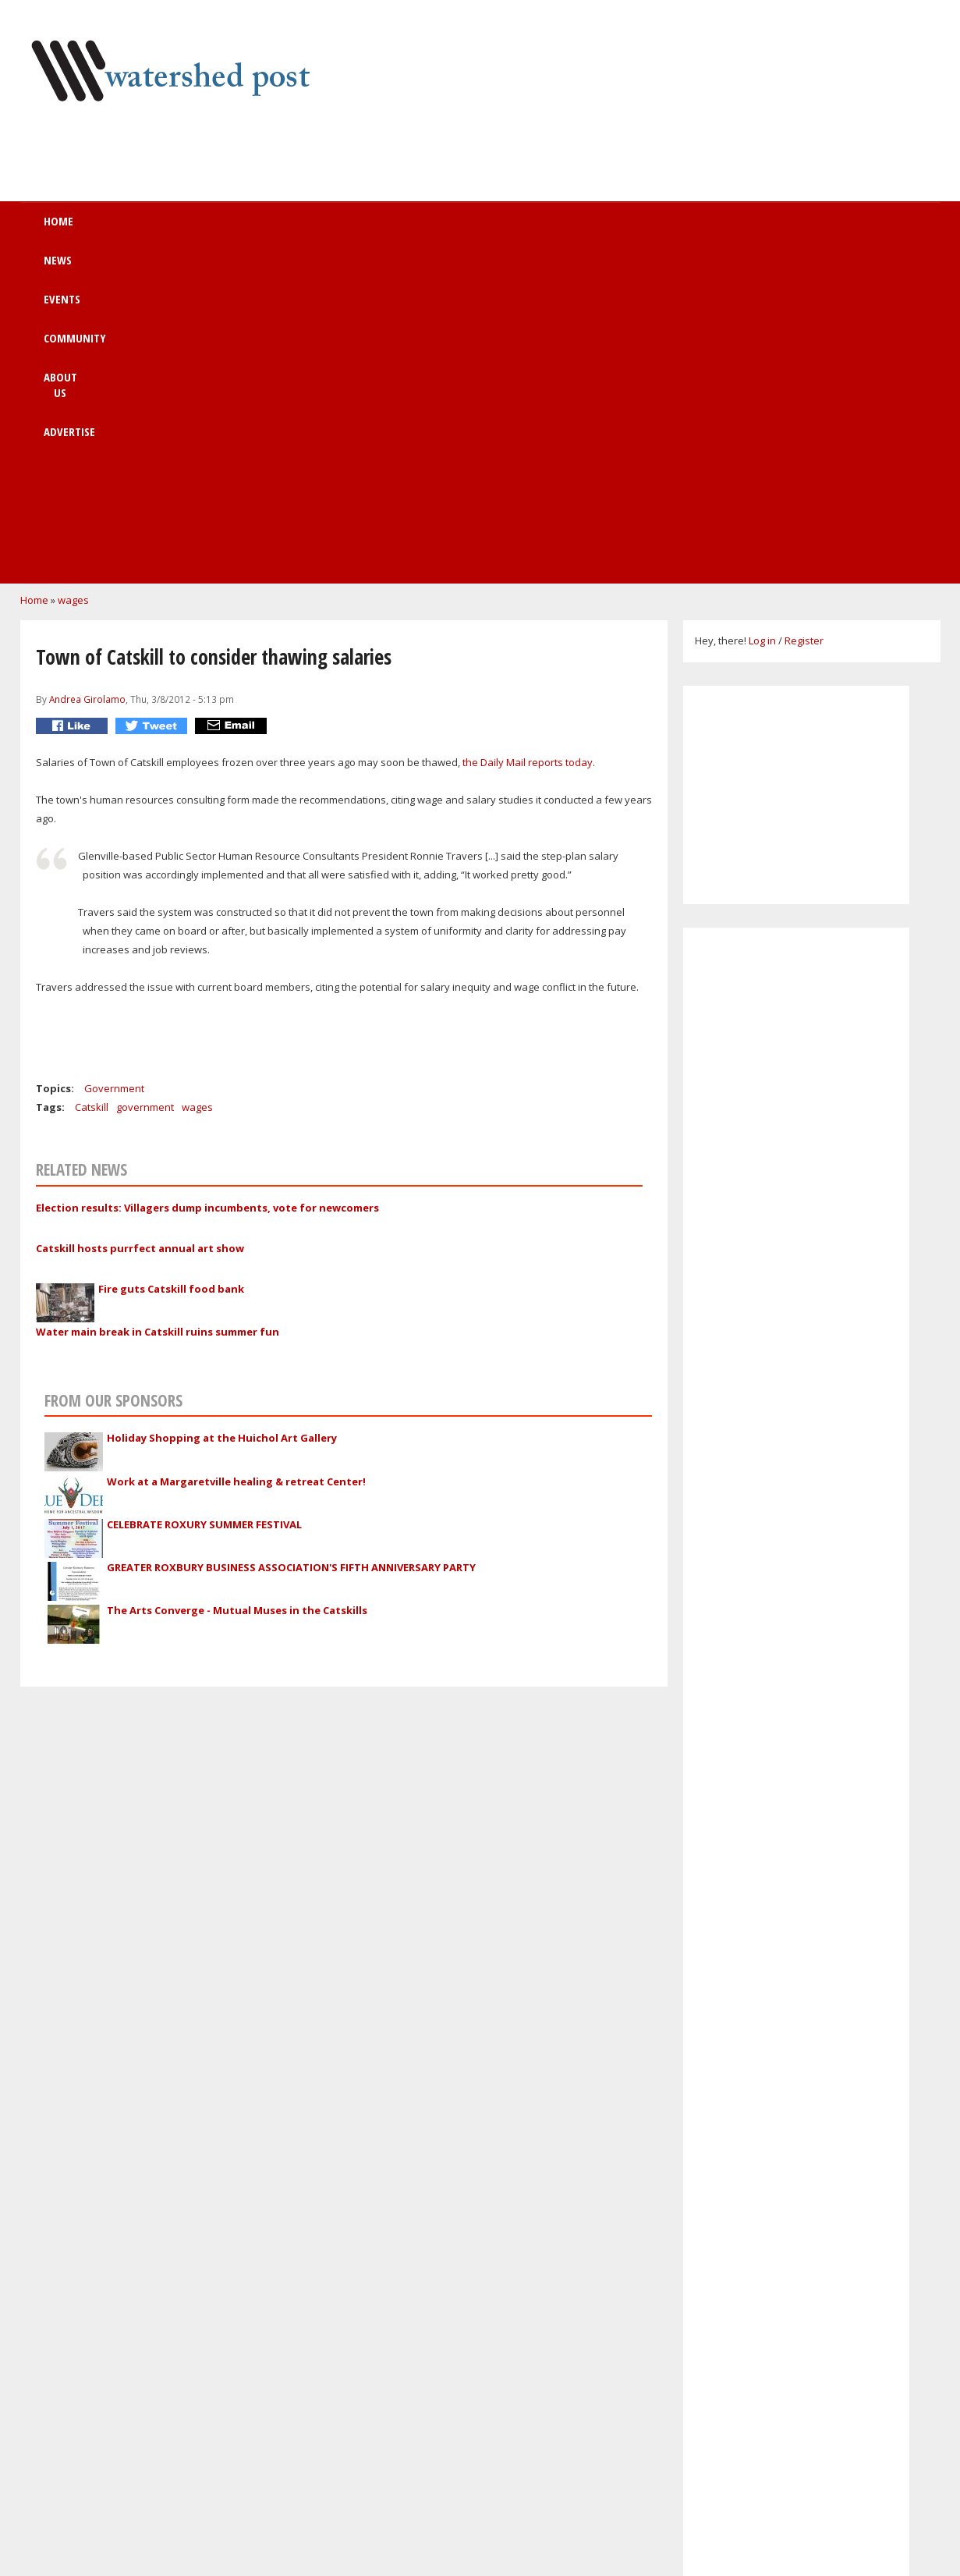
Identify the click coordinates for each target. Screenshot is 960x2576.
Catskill (91, 787)
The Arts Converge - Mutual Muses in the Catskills (237, 1290)
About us (498, 228)
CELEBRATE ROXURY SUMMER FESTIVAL (204, 1205)
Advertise (597, 228)
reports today (560, 442)
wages (73, 280)
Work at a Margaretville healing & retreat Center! (236, 1162)
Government (114, 768)
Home (135, 228)
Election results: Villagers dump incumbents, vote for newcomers (207, 888)
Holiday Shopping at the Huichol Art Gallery (222, 1118)
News (213, 228)
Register (804, 321)
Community (393, 228)
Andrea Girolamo (87, 379)
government (145, 787)
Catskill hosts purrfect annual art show (140, 928)
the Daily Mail (495, 442)
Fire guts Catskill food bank (171, 969)
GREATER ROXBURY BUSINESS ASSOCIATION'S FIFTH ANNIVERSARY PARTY (291, 1247)
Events (294, 228)
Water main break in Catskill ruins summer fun (157, 1012)
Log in (762, 321)
